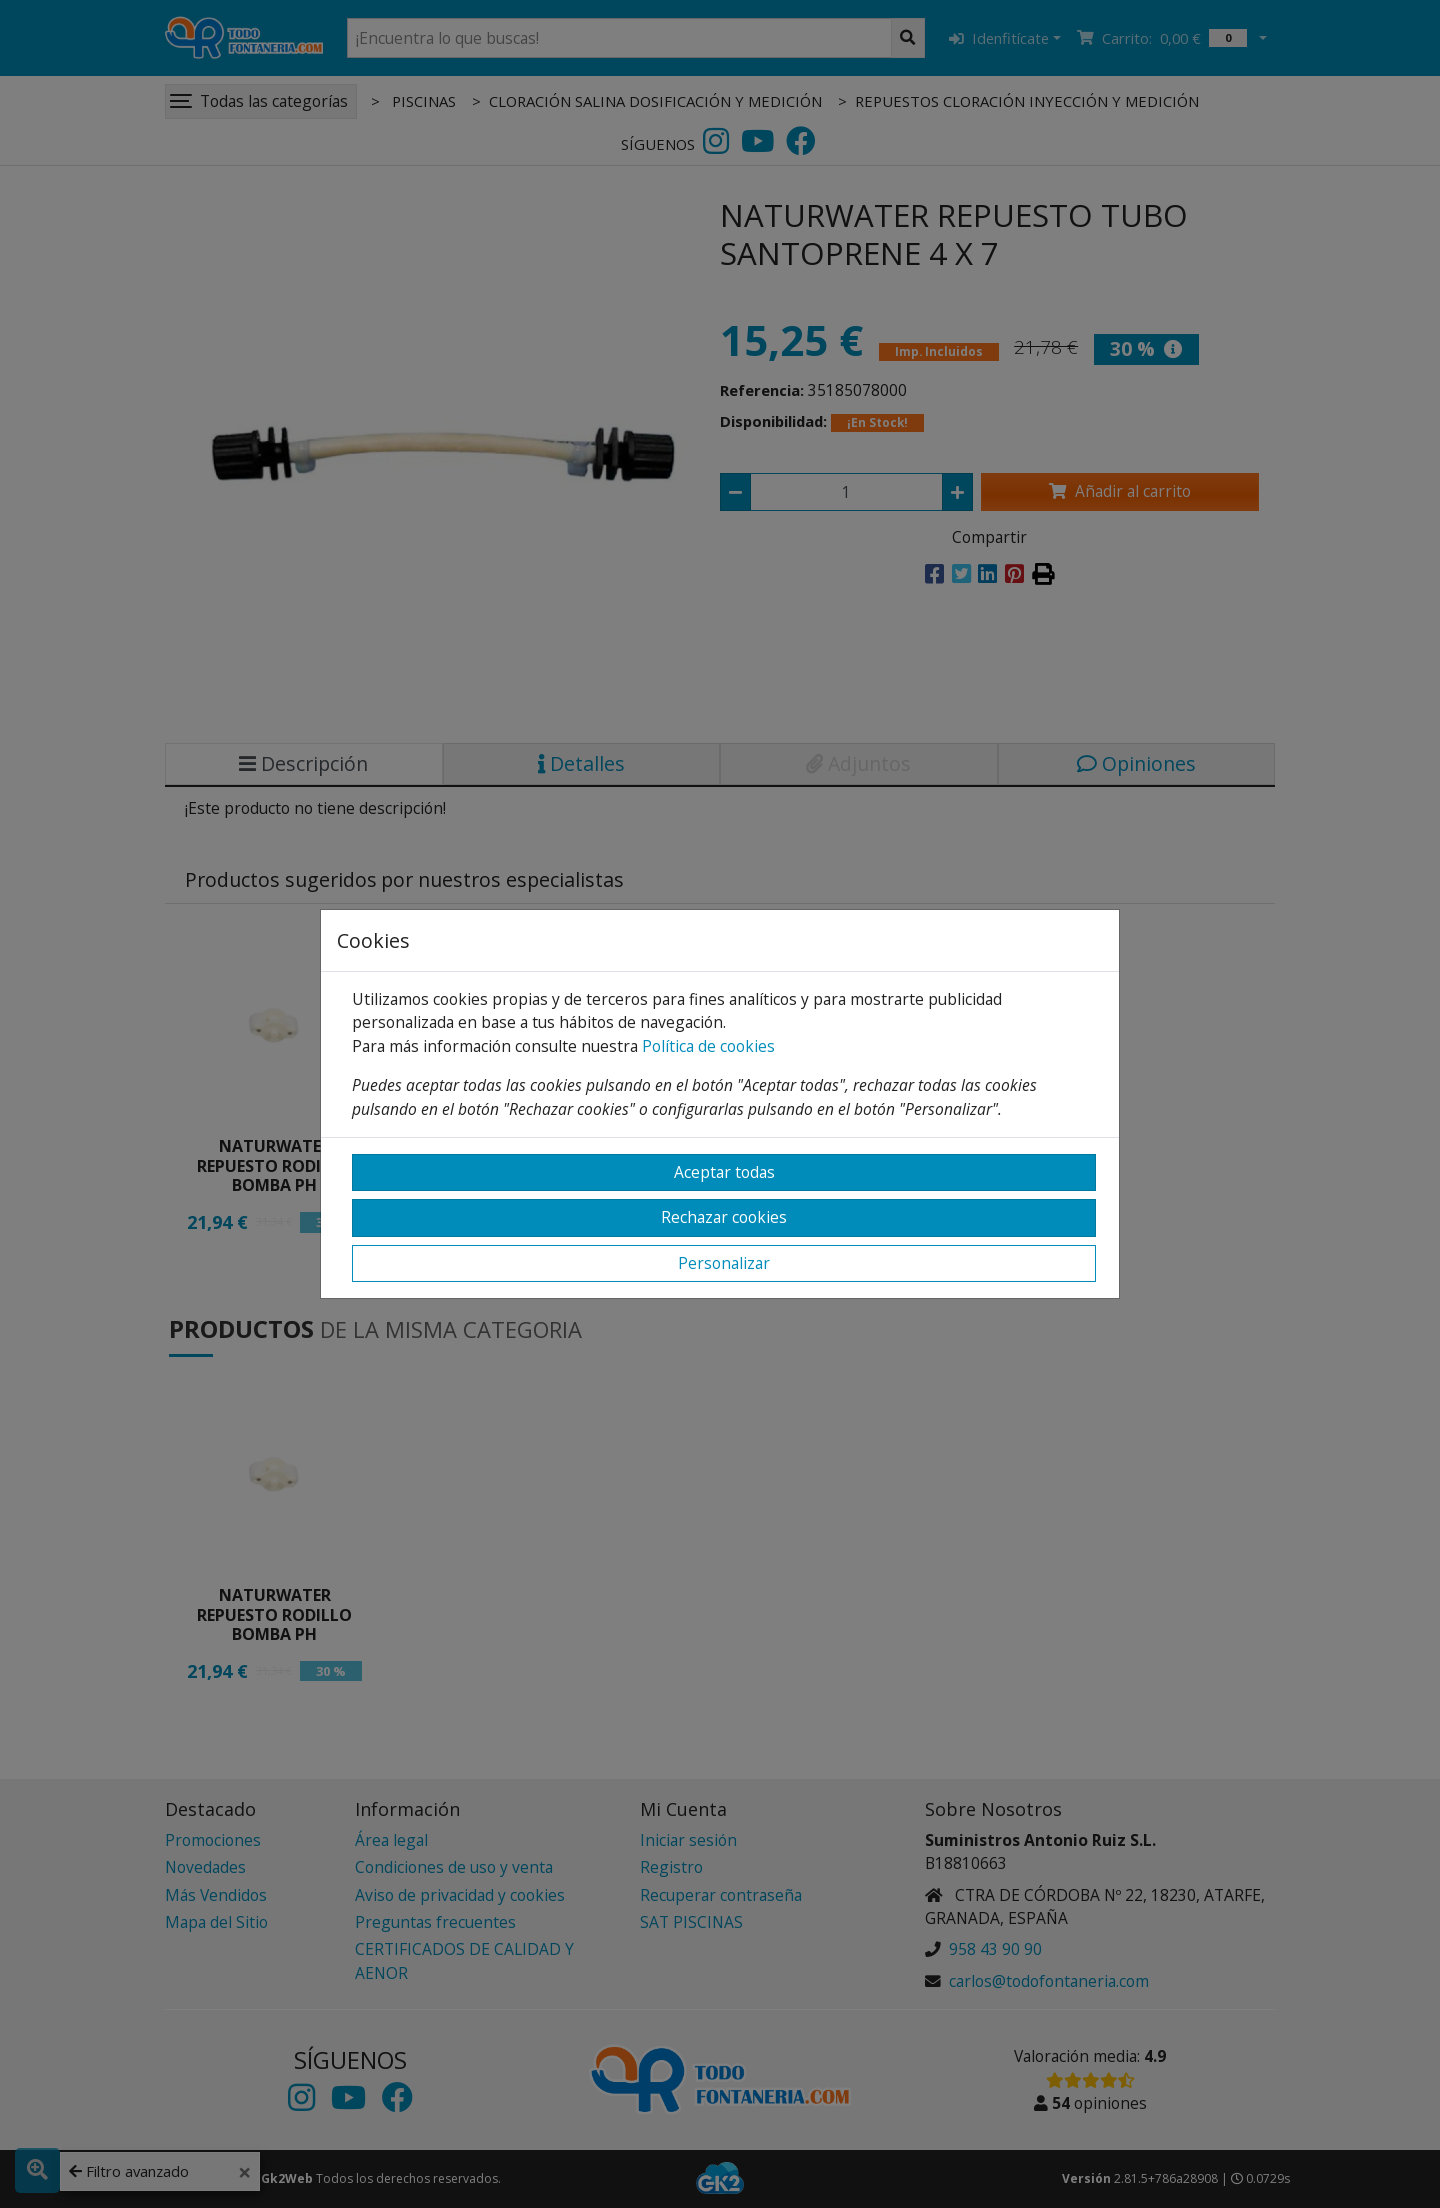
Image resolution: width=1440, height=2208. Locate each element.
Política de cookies (708, 1046)
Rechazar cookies (724, 1217)
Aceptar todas (724, 1172)
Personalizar (724, 1263)
